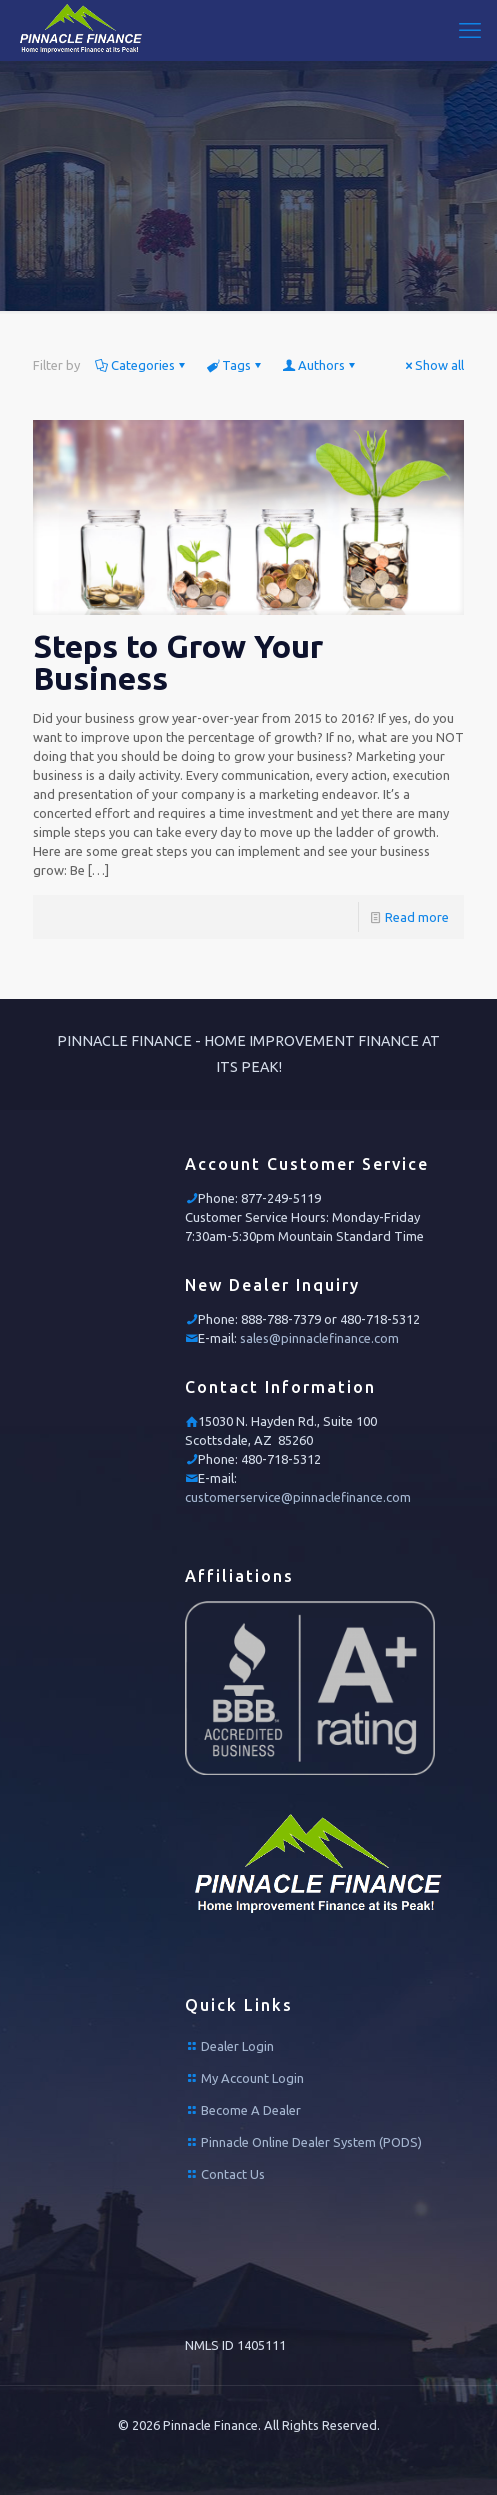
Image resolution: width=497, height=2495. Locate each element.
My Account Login (252, 2078)
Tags (235, 365)
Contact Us (233, 2174)
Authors (320, 365)
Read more (417, 917)
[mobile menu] (470, 30)
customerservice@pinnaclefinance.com (298, 1497)
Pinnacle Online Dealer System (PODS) (311, 2142)
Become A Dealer (251, 2110)
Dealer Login (237, 2046)
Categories (141, 365)
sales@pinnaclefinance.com (319, 1338)
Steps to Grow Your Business (178, 662)
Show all (433, 365)
